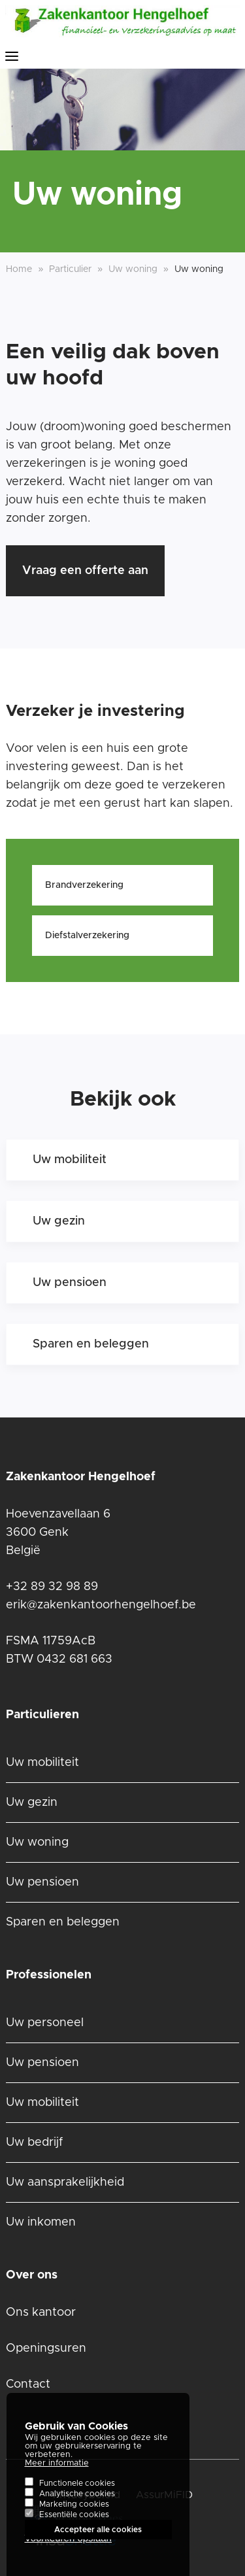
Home (19, 269)
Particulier (70, 269)
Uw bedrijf (34, 2142)
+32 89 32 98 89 (52, 1587)
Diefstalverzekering (87, 935)
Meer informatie (57, 2473)
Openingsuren (46, 2348)
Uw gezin (59, 1221)
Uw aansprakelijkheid (65, 2182)
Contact (28, 2384)
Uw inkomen (41, 2222)
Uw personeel (45, 2023)
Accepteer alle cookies (98, 2539)
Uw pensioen (69, 1283)
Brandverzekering (84, 885)
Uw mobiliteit (69, 1160)
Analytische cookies (77, 2503)
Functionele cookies (77, 2493)
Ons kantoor (41, 2312)
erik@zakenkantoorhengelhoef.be (101, 1605)
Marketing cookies (74, 2514)
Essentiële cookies (74, 2524)
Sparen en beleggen (91, 1344)
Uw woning (37, 1842)
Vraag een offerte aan (85, 571)
